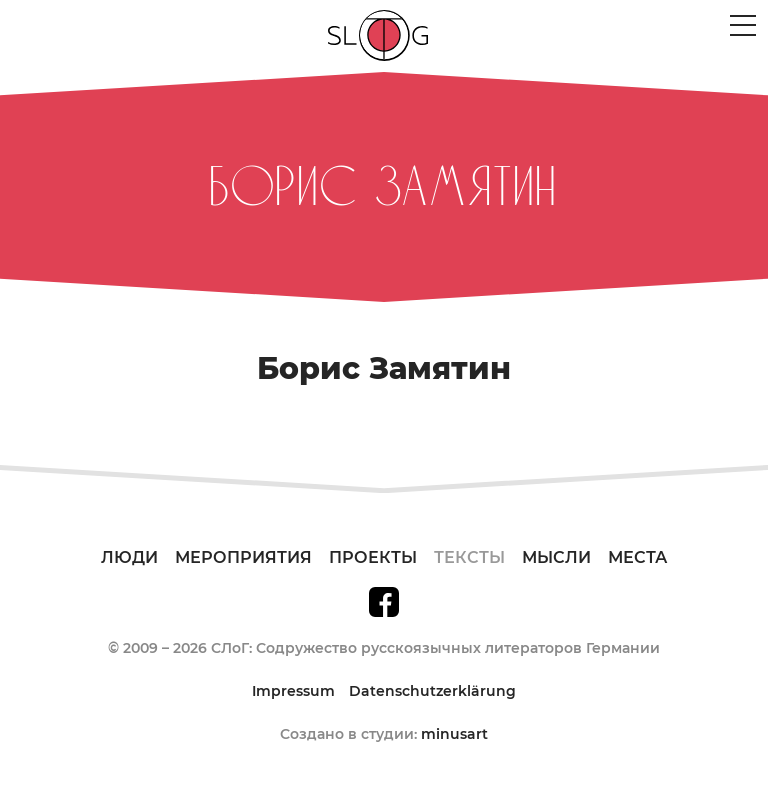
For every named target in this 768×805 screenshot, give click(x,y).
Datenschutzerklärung (432, 691)
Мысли (556, 557)
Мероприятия (243, 557)
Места (637, 557)
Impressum (293, 691)
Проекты (373, 557)
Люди (129, 557)
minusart (454, 734)
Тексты (469, 557)
